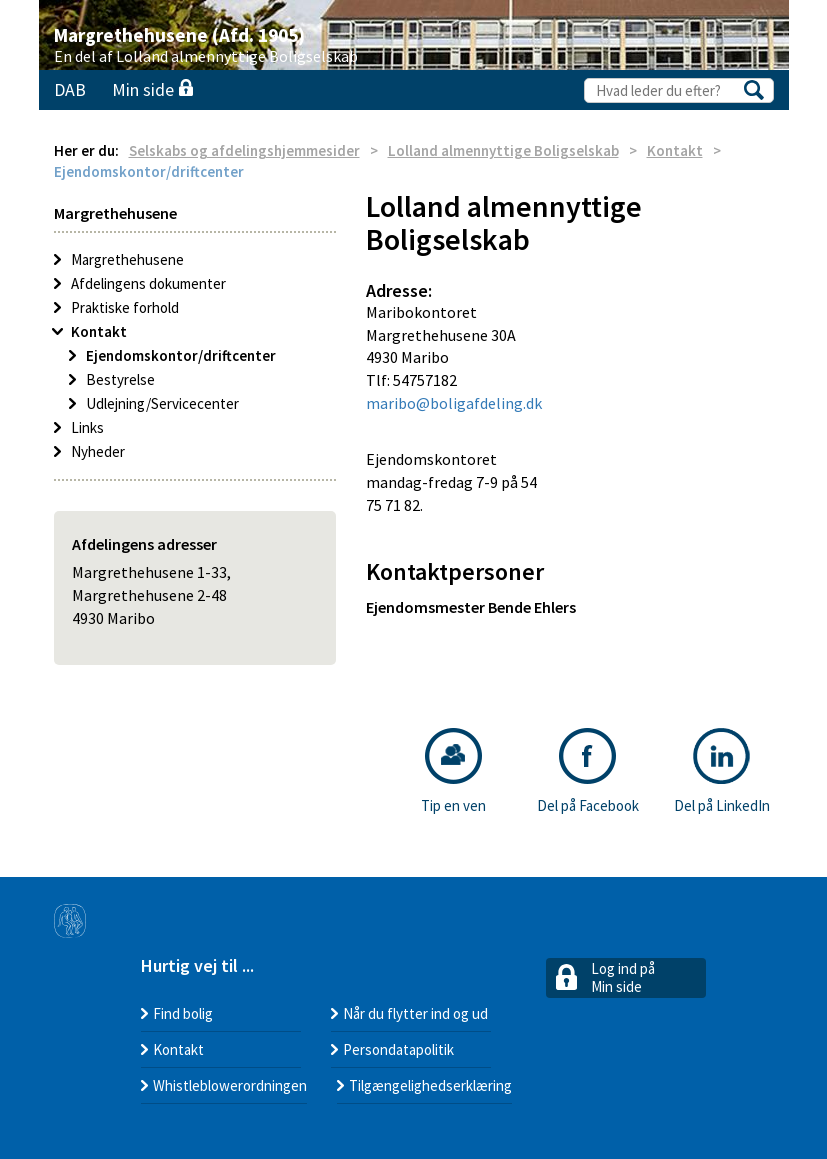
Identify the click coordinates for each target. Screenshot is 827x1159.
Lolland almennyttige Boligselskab (503, 150)
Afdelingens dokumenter (148, 283)
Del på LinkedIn (722, 771)
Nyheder (98, 451)
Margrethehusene (127, 259)
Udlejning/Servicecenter (162, 403)
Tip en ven (453, 771)
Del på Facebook (588, 771)
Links (87, 427)
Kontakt (675, 150)
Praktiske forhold (125, 307)
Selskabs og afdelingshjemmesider (244, 150)
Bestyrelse (120, 379)
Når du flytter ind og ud (415, 1013)
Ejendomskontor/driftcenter (181, 355)
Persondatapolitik (398, 1049)
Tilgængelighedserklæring (430, 1085)
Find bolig (183, 1013)
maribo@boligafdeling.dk (454, 403)
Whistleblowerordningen (230, 1085)
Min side (152, 89)
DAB (70, 89)
